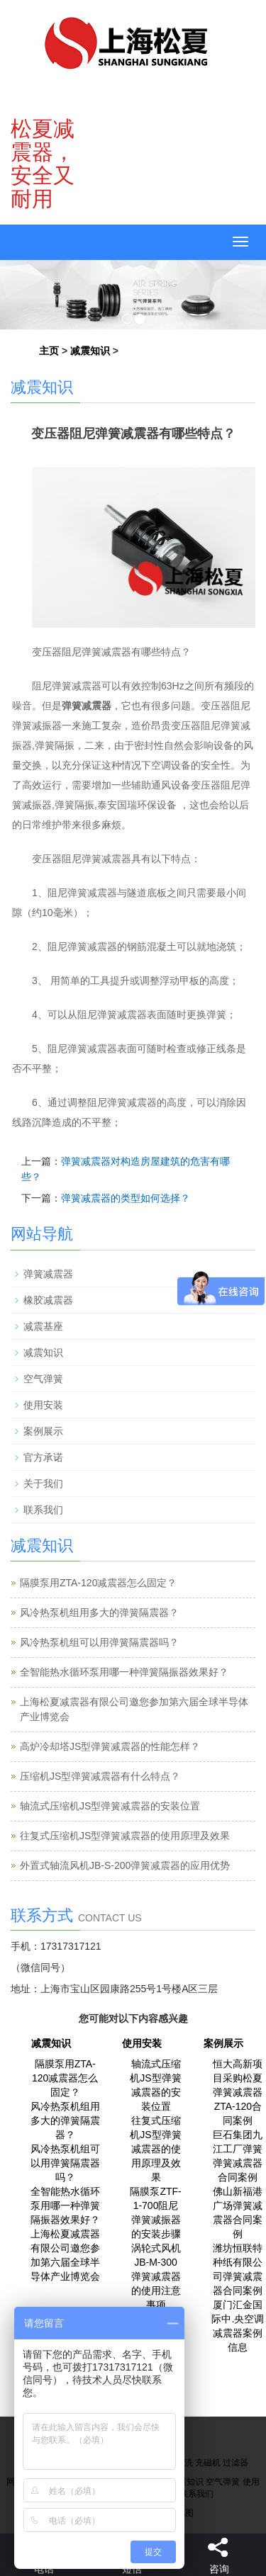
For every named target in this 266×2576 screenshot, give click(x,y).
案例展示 (43, 1431)
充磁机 (208, 2463)
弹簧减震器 (48, 1273)
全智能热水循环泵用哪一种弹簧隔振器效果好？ (124, 1672)
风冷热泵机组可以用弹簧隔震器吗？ (99, 1642)
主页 (49, 350)
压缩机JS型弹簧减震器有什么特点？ (100, 1776)
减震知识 (90, 350)
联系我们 (43, 1509)
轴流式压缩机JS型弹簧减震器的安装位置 (110, 1806)
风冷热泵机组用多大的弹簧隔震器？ (99, 1612)
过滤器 (235, 2463)
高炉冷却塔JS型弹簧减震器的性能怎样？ (110, 1746)
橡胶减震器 (48, 1300)
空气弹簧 (43, 1378)
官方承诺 (43, 1457)
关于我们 (43, 1483)
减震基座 (43, 1326)
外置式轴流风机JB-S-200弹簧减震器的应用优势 (125, 1865)
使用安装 (43, 1405)
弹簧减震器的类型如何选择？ (125, 1198)
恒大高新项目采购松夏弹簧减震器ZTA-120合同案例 (237, 2092)
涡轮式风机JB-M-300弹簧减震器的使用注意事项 (156, 2276)
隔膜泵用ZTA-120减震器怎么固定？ (98, 1582)
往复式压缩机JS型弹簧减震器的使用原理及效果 (125, 1835)
